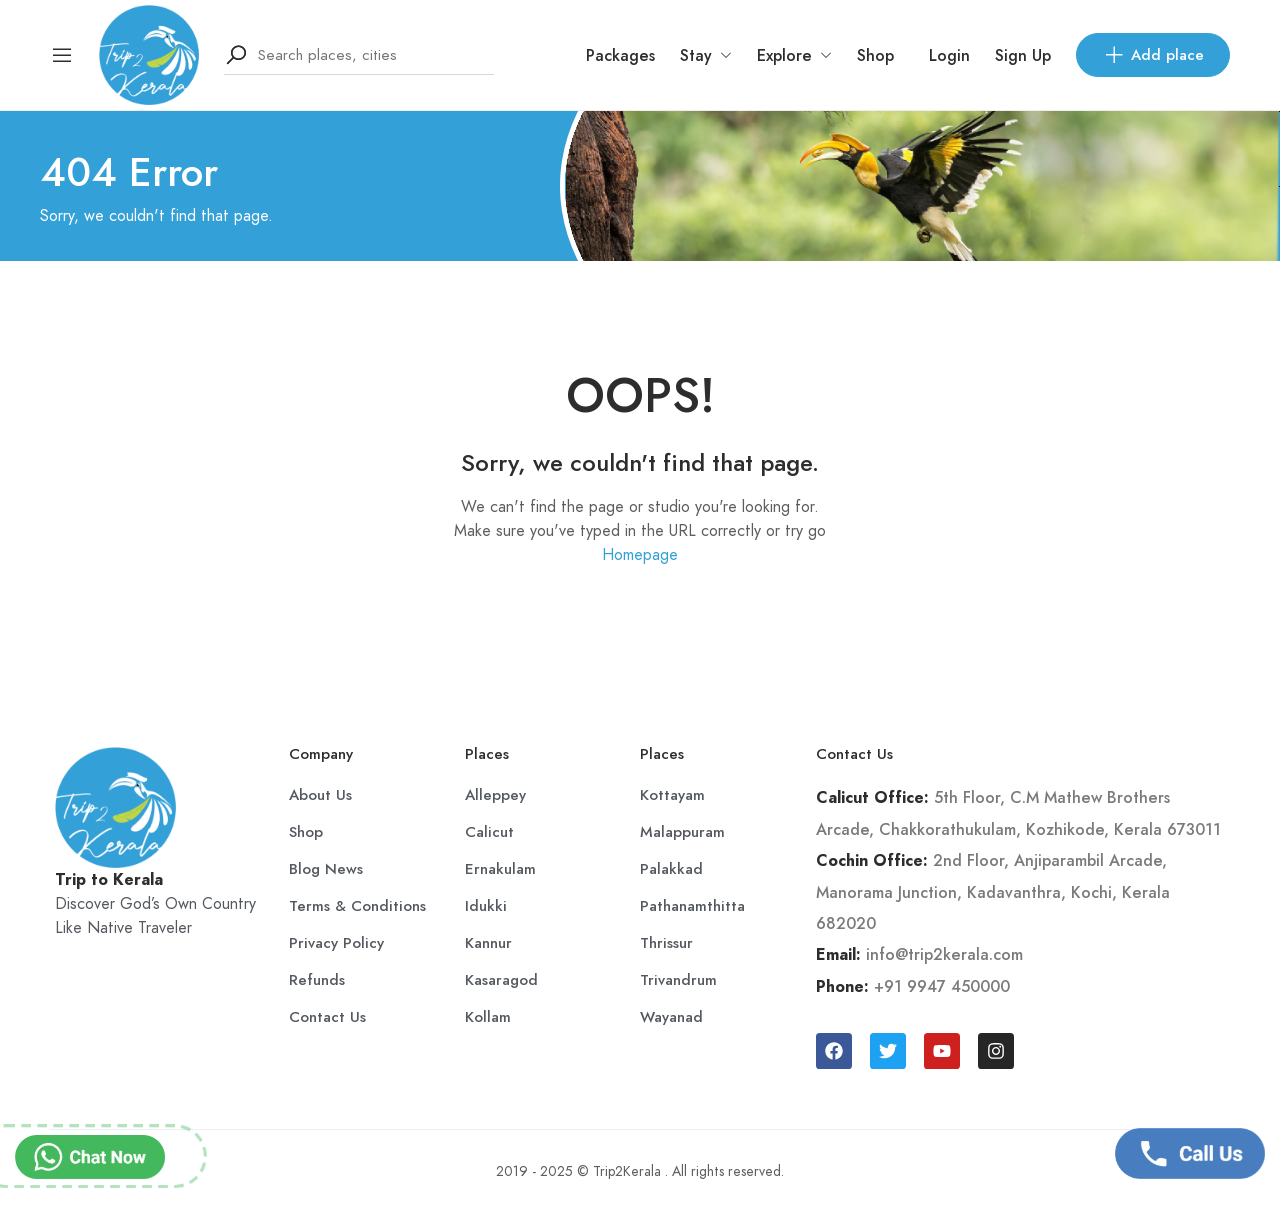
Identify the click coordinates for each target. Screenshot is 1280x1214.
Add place (1153, 55)
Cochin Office (869, 861)
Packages (620, 55)
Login (949, 55)
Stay (706, 55)
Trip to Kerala (109, 880)
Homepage (640, 555)
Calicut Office (870, 798)
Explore (794, 55)
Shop (875, 55)
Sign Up (1023, 55)
